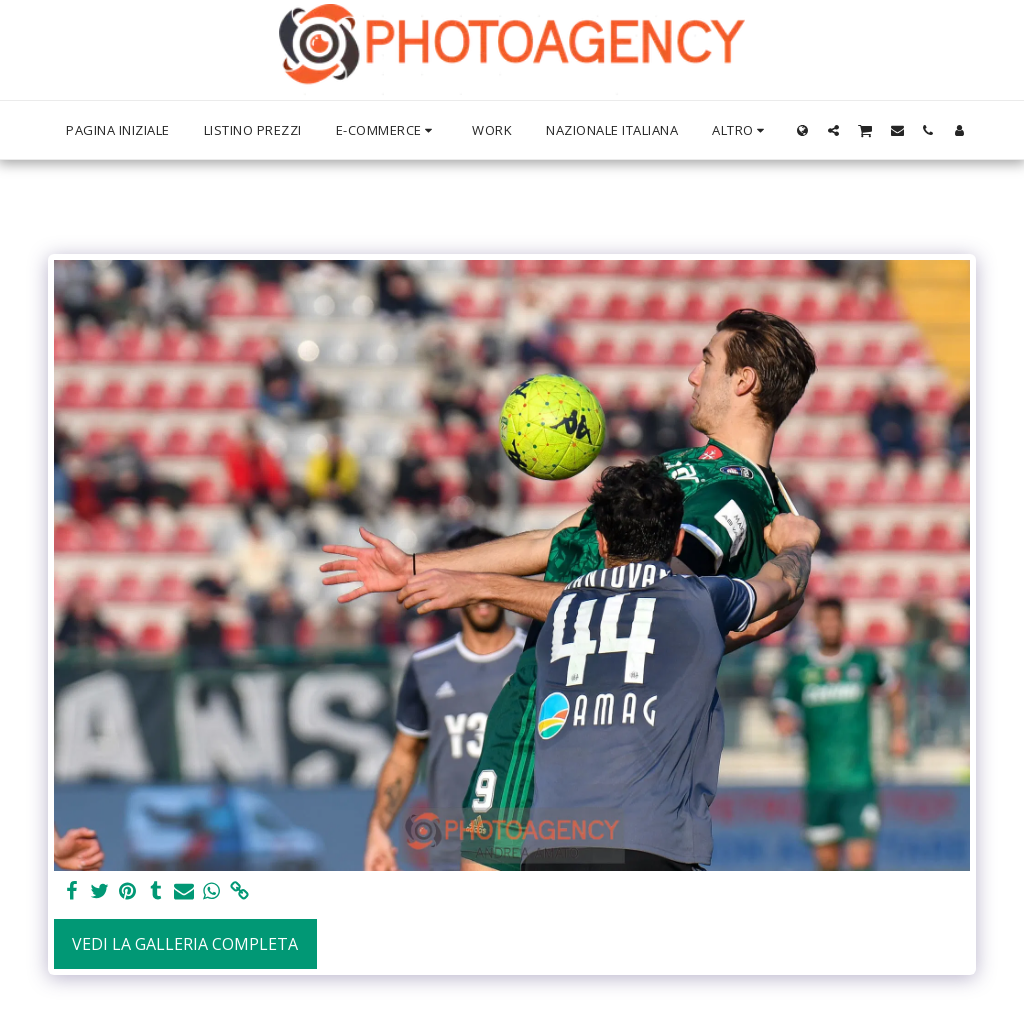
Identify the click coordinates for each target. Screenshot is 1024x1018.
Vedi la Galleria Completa (185, 944)
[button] (833, 130)
